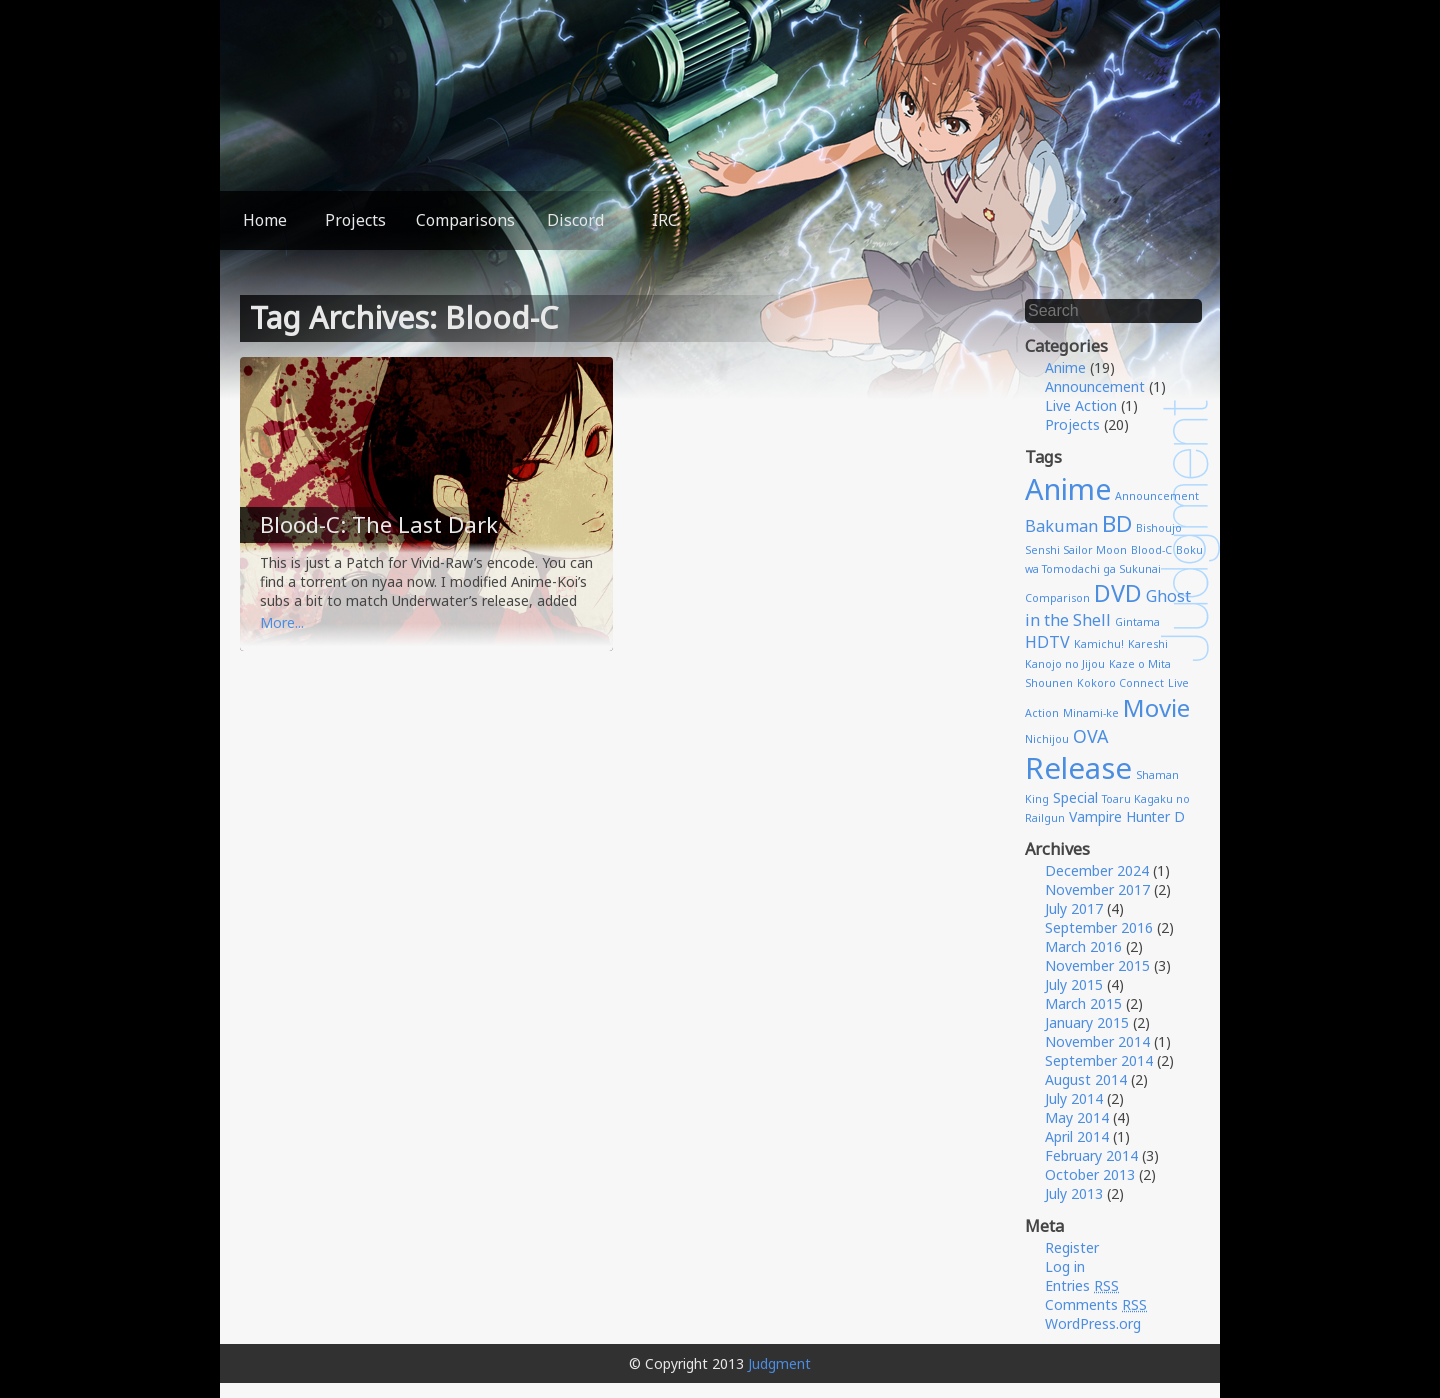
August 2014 (1086, 1079)
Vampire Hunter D (1127, 816)
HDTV (1047, 642)
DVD (1118, 593)
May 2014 (1077, 1117)
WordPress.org (1093, 1323)
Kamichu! (1099, 644)
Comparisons (465, 220)
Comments (1096, 1304)
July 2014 (1074, 1098)
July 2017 (1074, 908)
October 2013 (1090, 1174)
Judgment (779, 1363)
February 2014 (1091, 1155)
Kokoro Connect (1120, 683)
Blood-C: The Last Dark (379, 524)
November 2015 (1097, 965)
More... (282, 622)
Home (265, 220)
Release (1078, 768)
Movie (1156, 707)
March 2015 (1083, 1003)
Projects (355, 220)
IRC (665, 220)
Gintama (1137, 622)
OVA (1090, 736)
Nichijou (1047, 739)
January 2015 (1087, 1022)
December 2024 (1097, 870)
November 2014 (1097, 1041)
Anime (1065, 367)
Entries (1082, 1285)
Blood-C (1151, 550)
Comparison (1057, 598)
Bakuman (1061, 526)
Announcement (1095, 386)
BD (1117, 523)
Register (1072, 1247)
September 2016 (1099, 927)
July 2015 (1074, 984)
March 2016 (1083, 946)
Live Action (1081, 405)
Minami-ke (1091, 713)
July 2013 (1074, 1193)
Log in (1065, 1266)
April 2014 (1077, 1136)
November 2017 (1097, 889)
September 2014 (1099, 1060)
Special (1075, 797)
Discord (575, 220)
